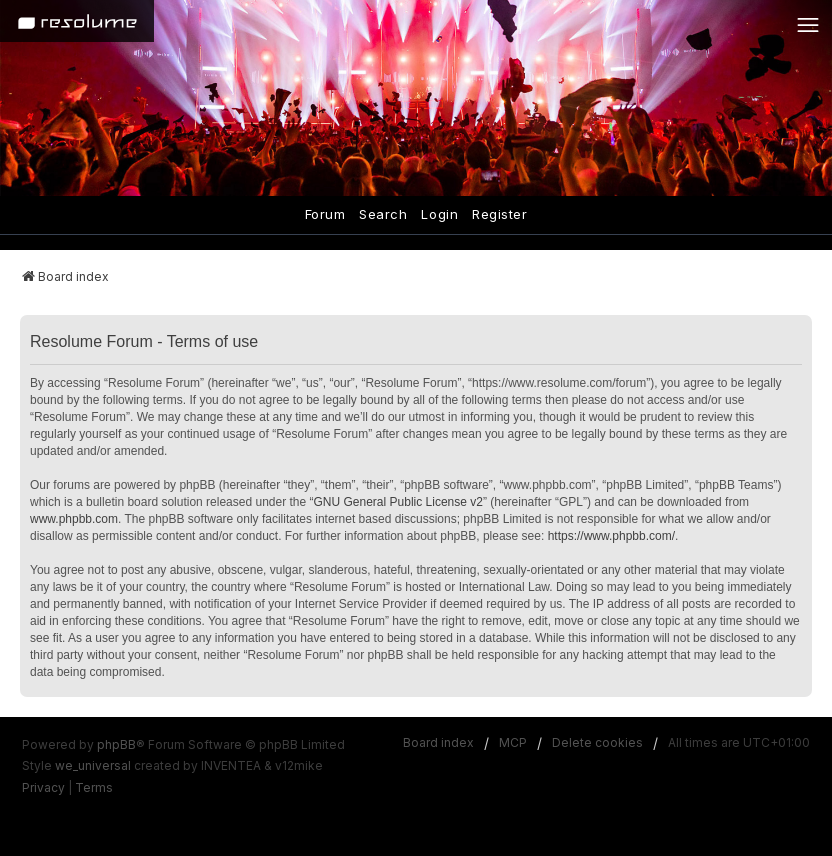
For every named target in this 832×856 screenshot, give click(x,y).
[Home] (77, 21)
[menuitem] (43, 788)
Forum (325, 214)
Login (439, 214)
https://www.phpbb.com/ (611, 536)
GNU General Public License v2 (398, 502)
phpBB (116, 744)
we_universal (93, 765)
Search (383, 214)
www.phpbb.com (74, 519)
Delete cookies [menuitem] (597, 742)
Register (499, 214)
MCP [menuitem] (513, 742)
